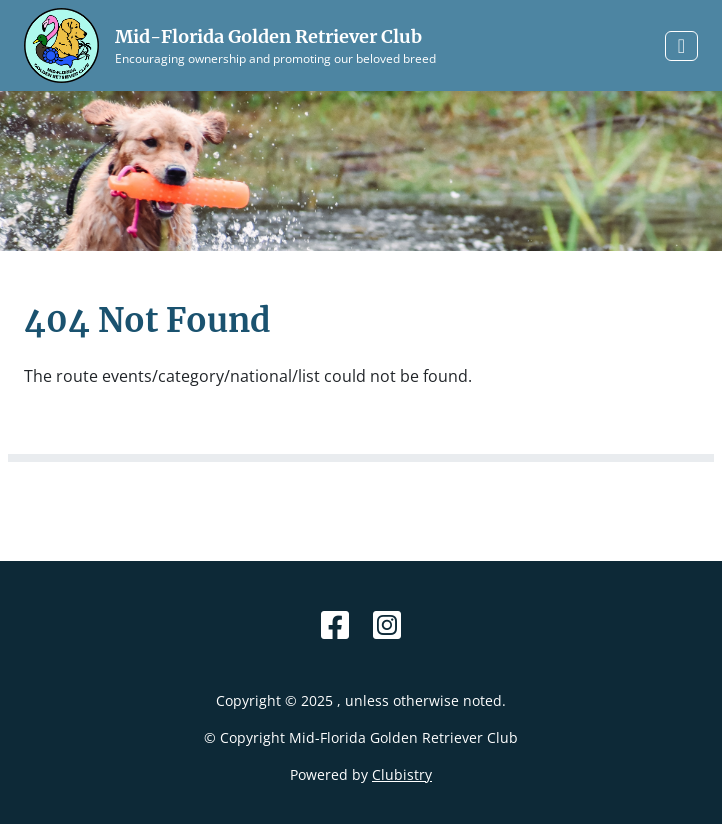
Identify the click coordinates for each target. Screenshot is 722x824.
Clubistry (402, 774)
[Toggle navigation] (681, 46)
